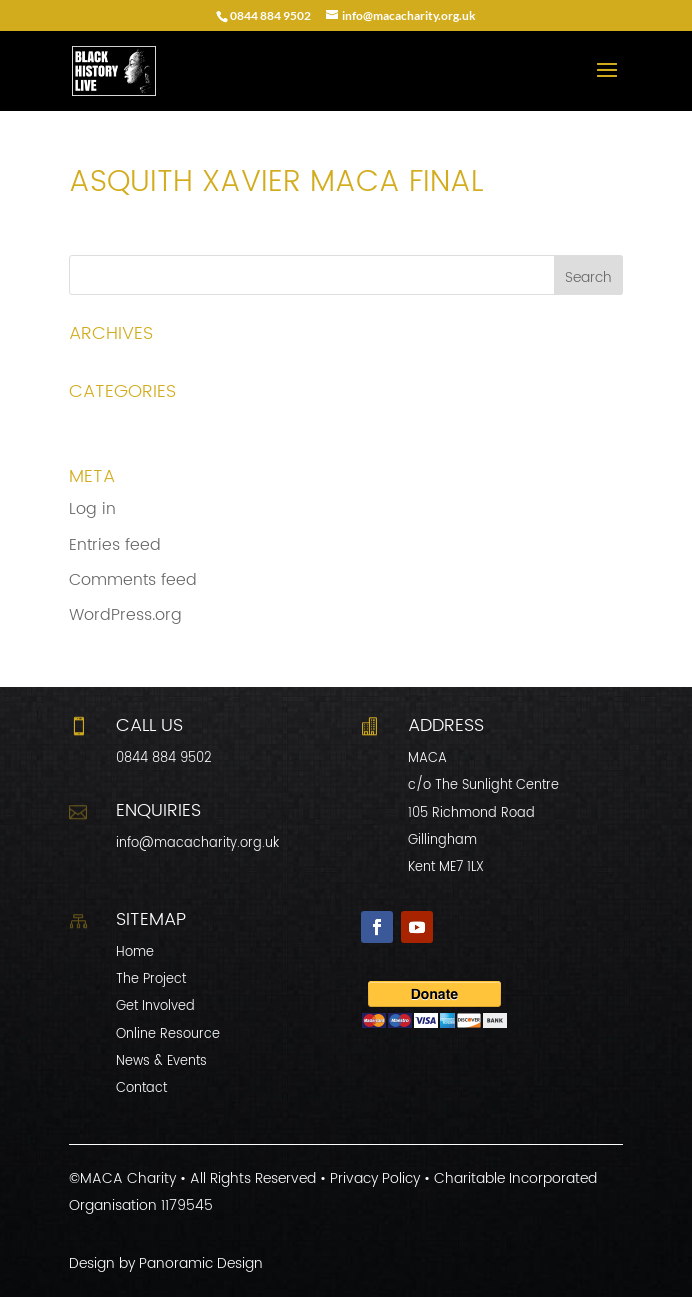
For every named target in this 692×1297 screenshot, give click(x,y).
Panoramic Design (201, 1263)
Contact (141, 1088)
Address (446, 725)
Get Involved (155, 1006)
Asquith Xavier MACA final (171, 241)
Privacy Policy (375, 1178)
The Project (151, 979)
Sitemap (151, 919)
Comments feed (133, 580)
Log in (92, 509)
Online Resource (168, 1034)
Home (135, 952)
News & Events (161, 1061)
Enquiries (158, 810)
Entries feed (115, 545)
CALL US (149, 725)
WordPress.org (125, 615)
